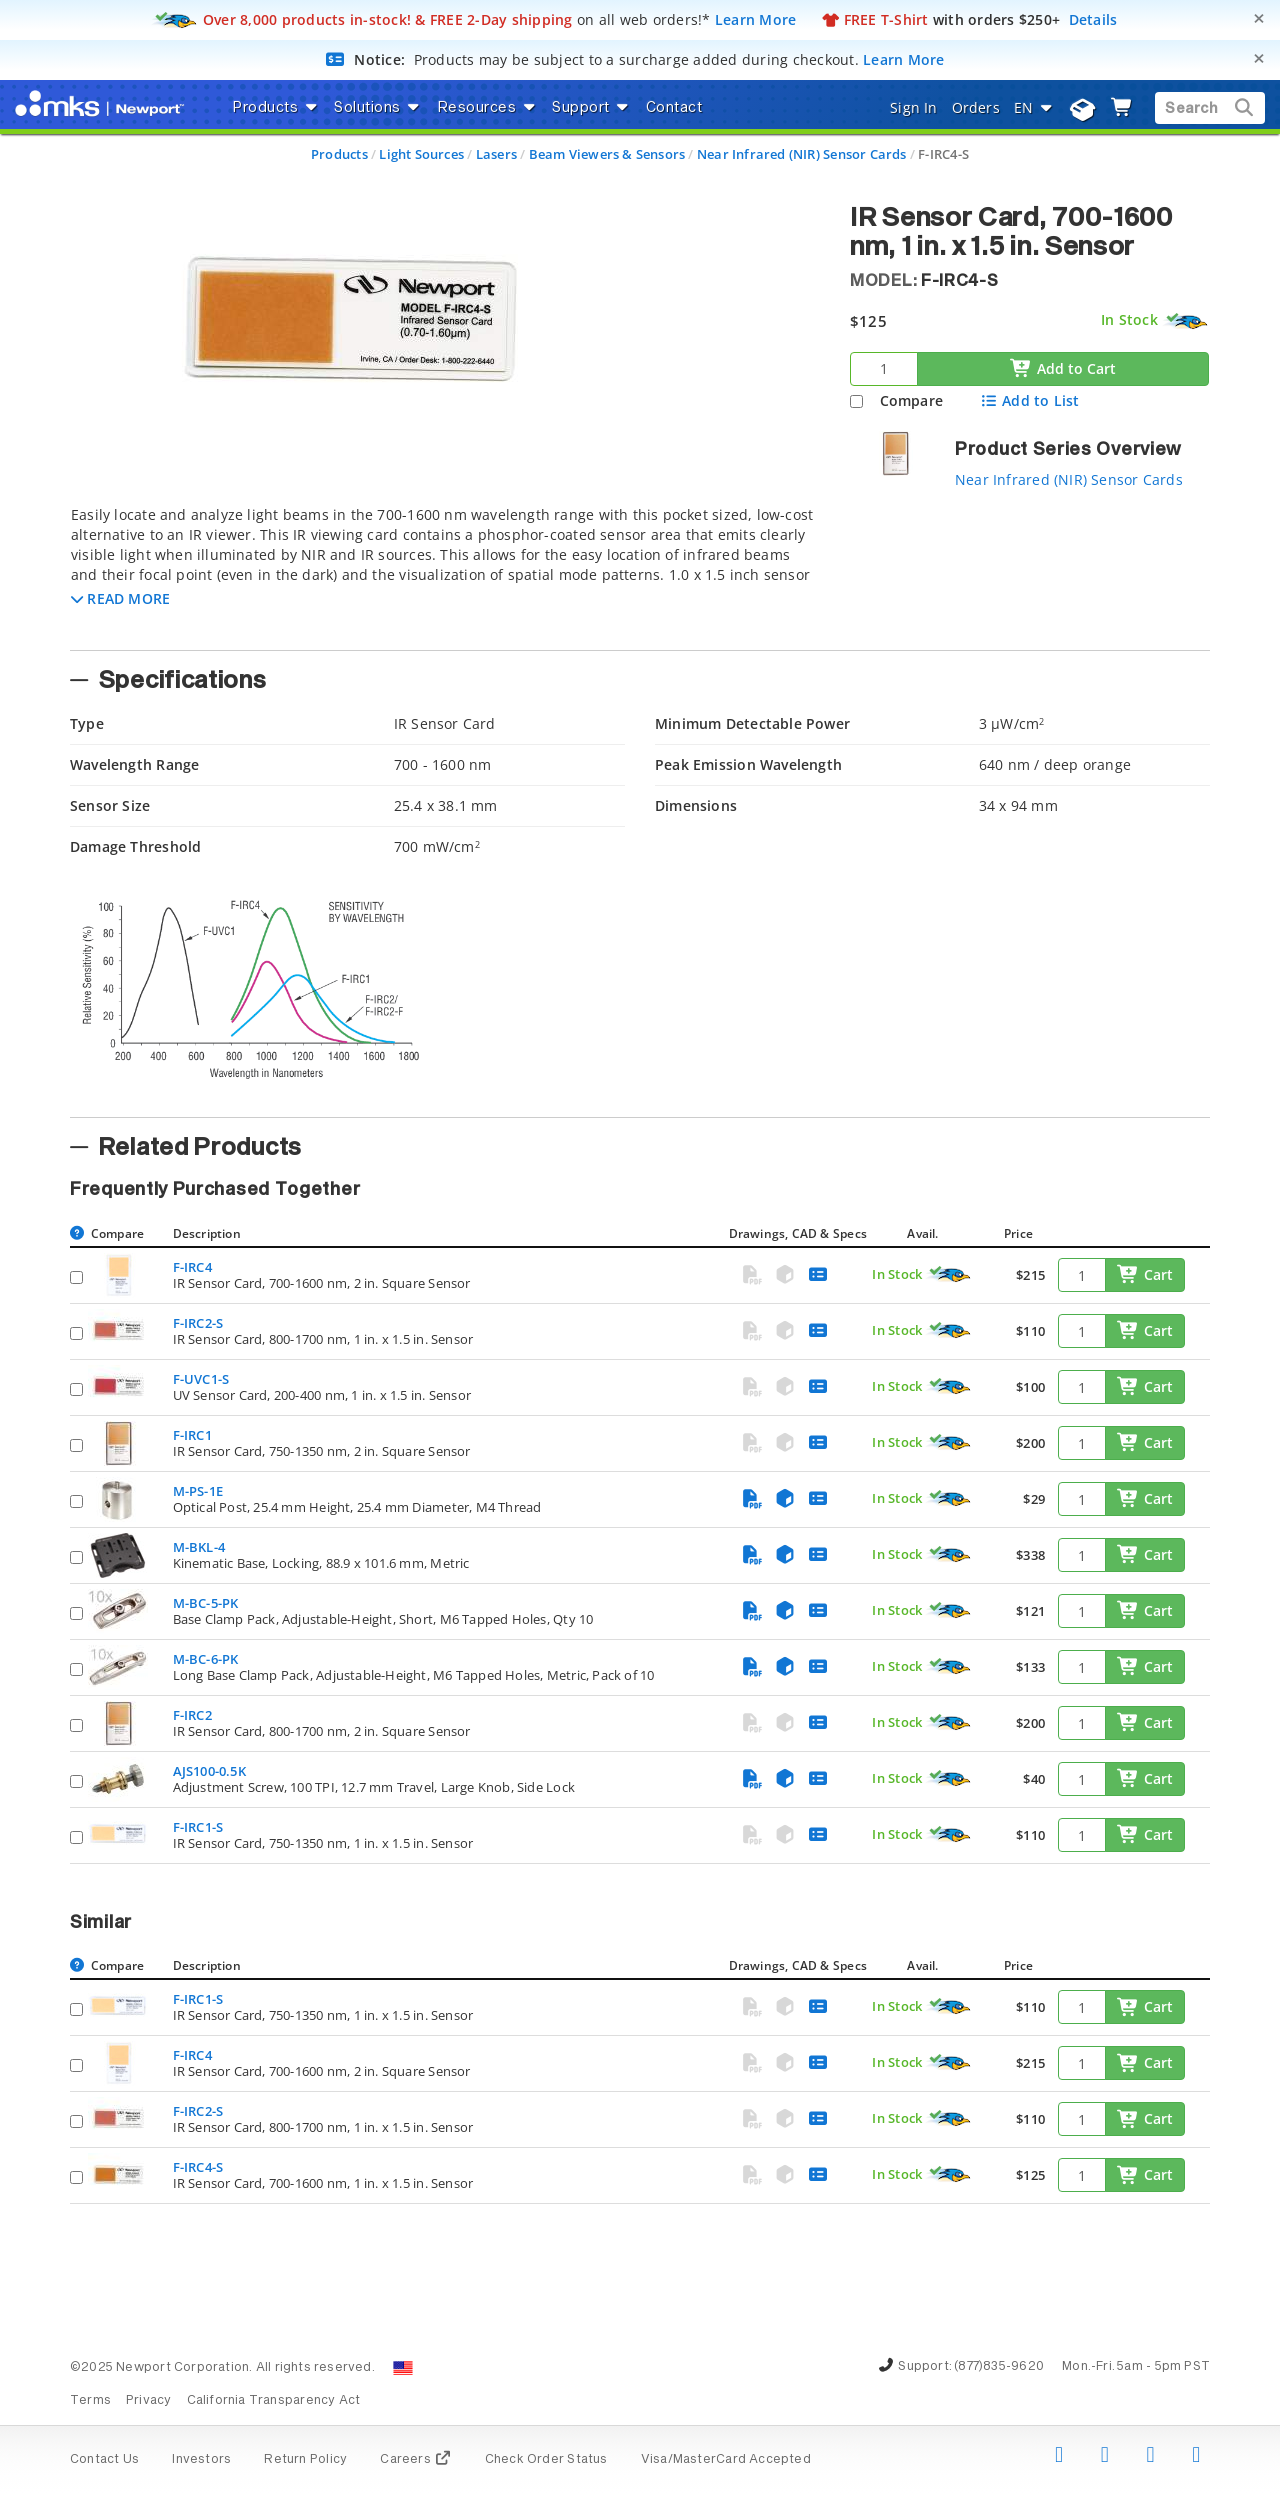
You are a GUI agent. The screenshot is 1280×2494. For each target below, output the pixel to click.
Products (339, 154)
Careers (415, 2460)
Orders (976, 107)
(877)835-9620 (999, 2367)
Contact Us (104, 2460)
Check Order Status (546, 2460)
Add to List (1029, 400)
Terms (90, 2401)
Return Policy (305, 2460)
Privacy (148, 2401)
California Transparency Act (274, 2401)
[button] (120, 598)
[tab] (445, 572)
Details (1093, 19)
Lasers (496, 154)
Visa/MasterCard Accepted (726, 2460)
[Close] (1259, 18)
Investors (201, 2460)
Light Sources (421, 154)
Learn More (756, 19)
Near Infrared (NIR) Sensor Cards (802, 154)
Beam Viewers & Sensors (607, 154)
